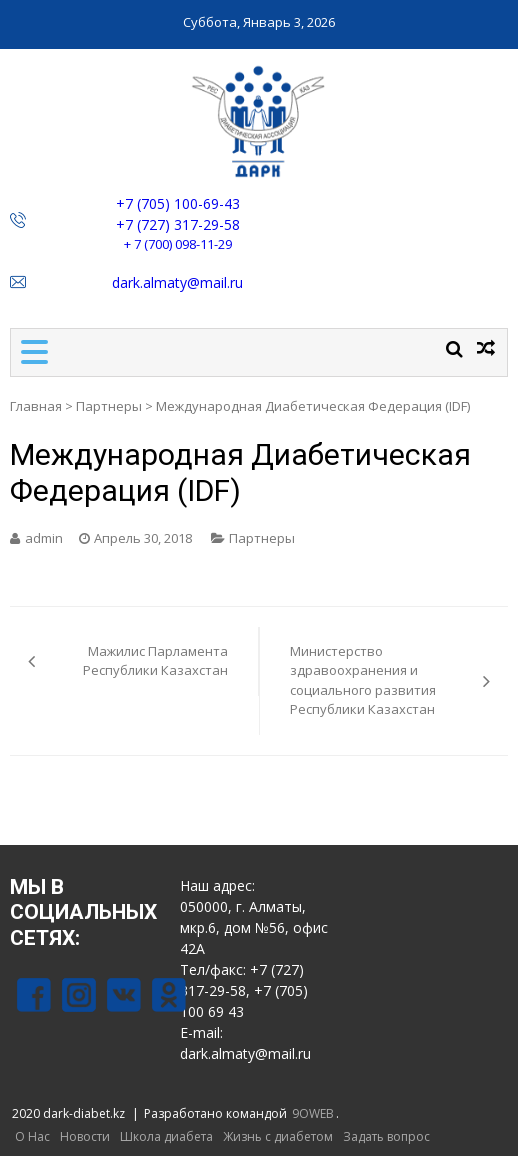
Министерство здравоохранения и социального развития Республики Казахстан (363, 680)
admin (44, 538)
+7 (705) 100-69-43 (178, 203)
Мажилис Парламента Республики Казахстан (155, 661)
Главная (36, 406)
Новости (85, 1136)
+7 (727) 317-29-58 (178, 224)
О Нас (32, 1136)
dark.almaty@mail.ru (177, 282)
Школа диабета (166, 1136)
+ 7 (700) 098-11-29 (178, 244)
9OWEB (313, 1113)
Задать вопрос (386, 1136)
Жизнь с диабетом (278, 1136)
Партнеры (109, 406)
